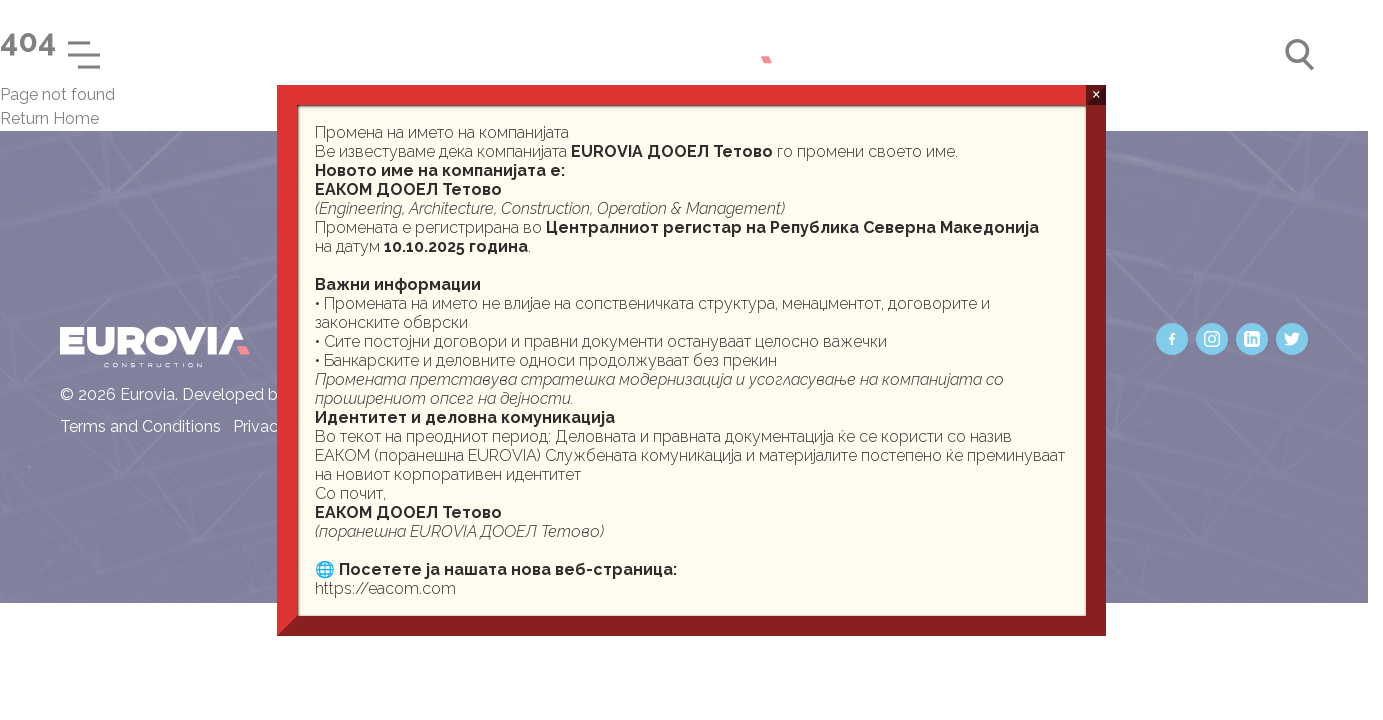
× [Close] (1096, 94)
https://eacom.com (385, 588)
